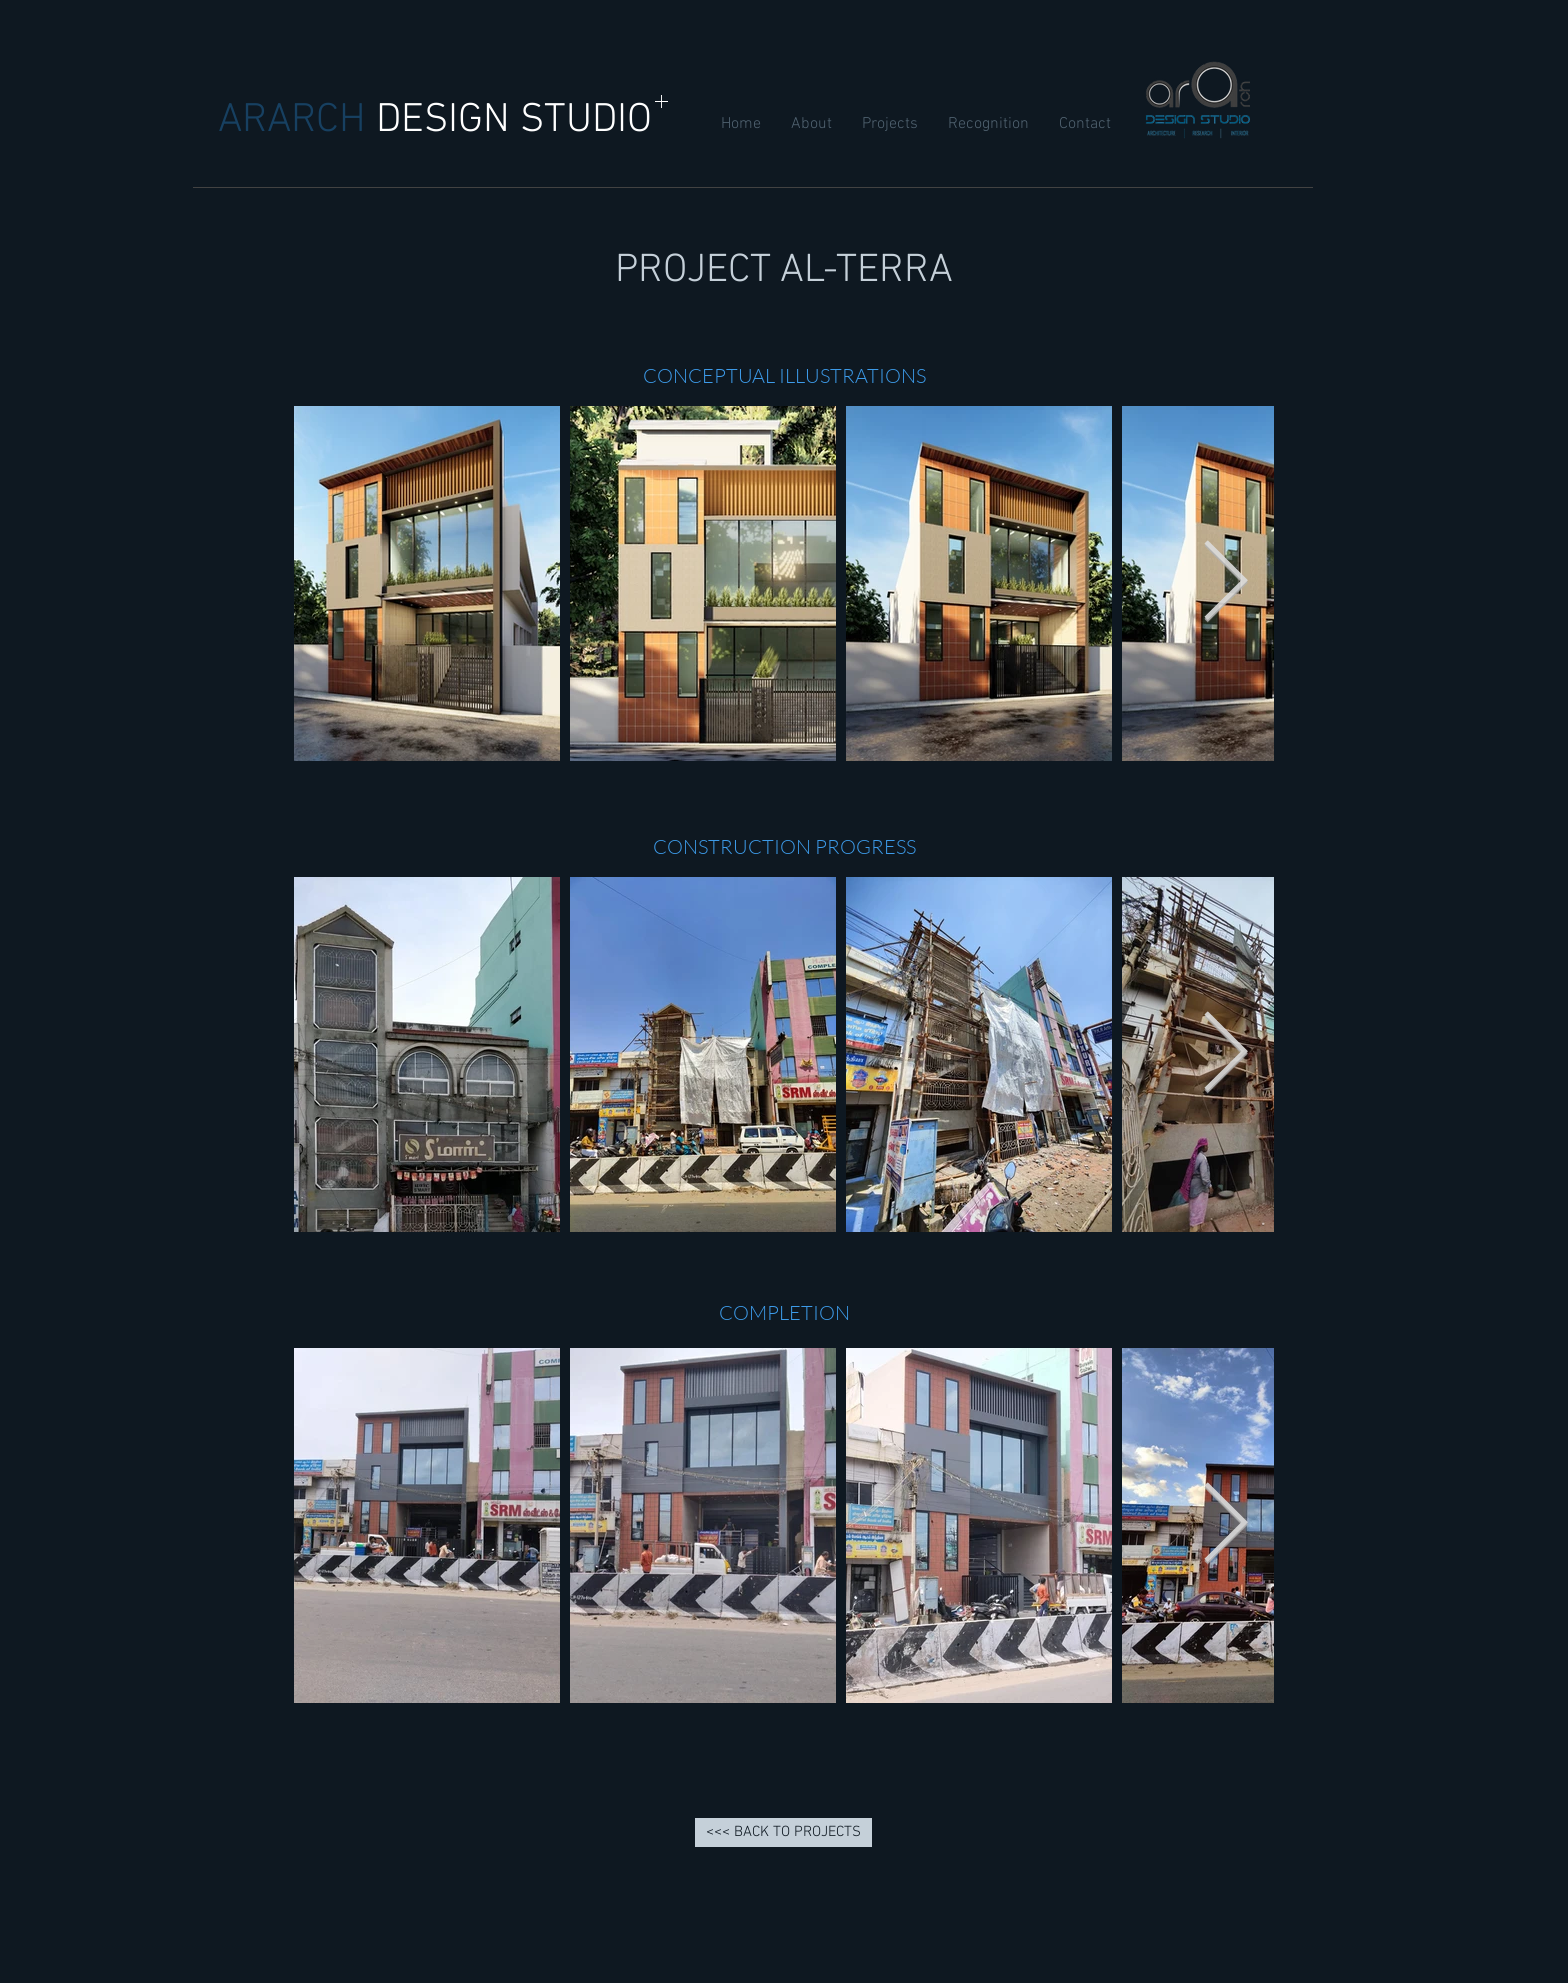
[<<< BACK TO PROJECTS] (783, 1832)
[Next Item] (1225, 583)
